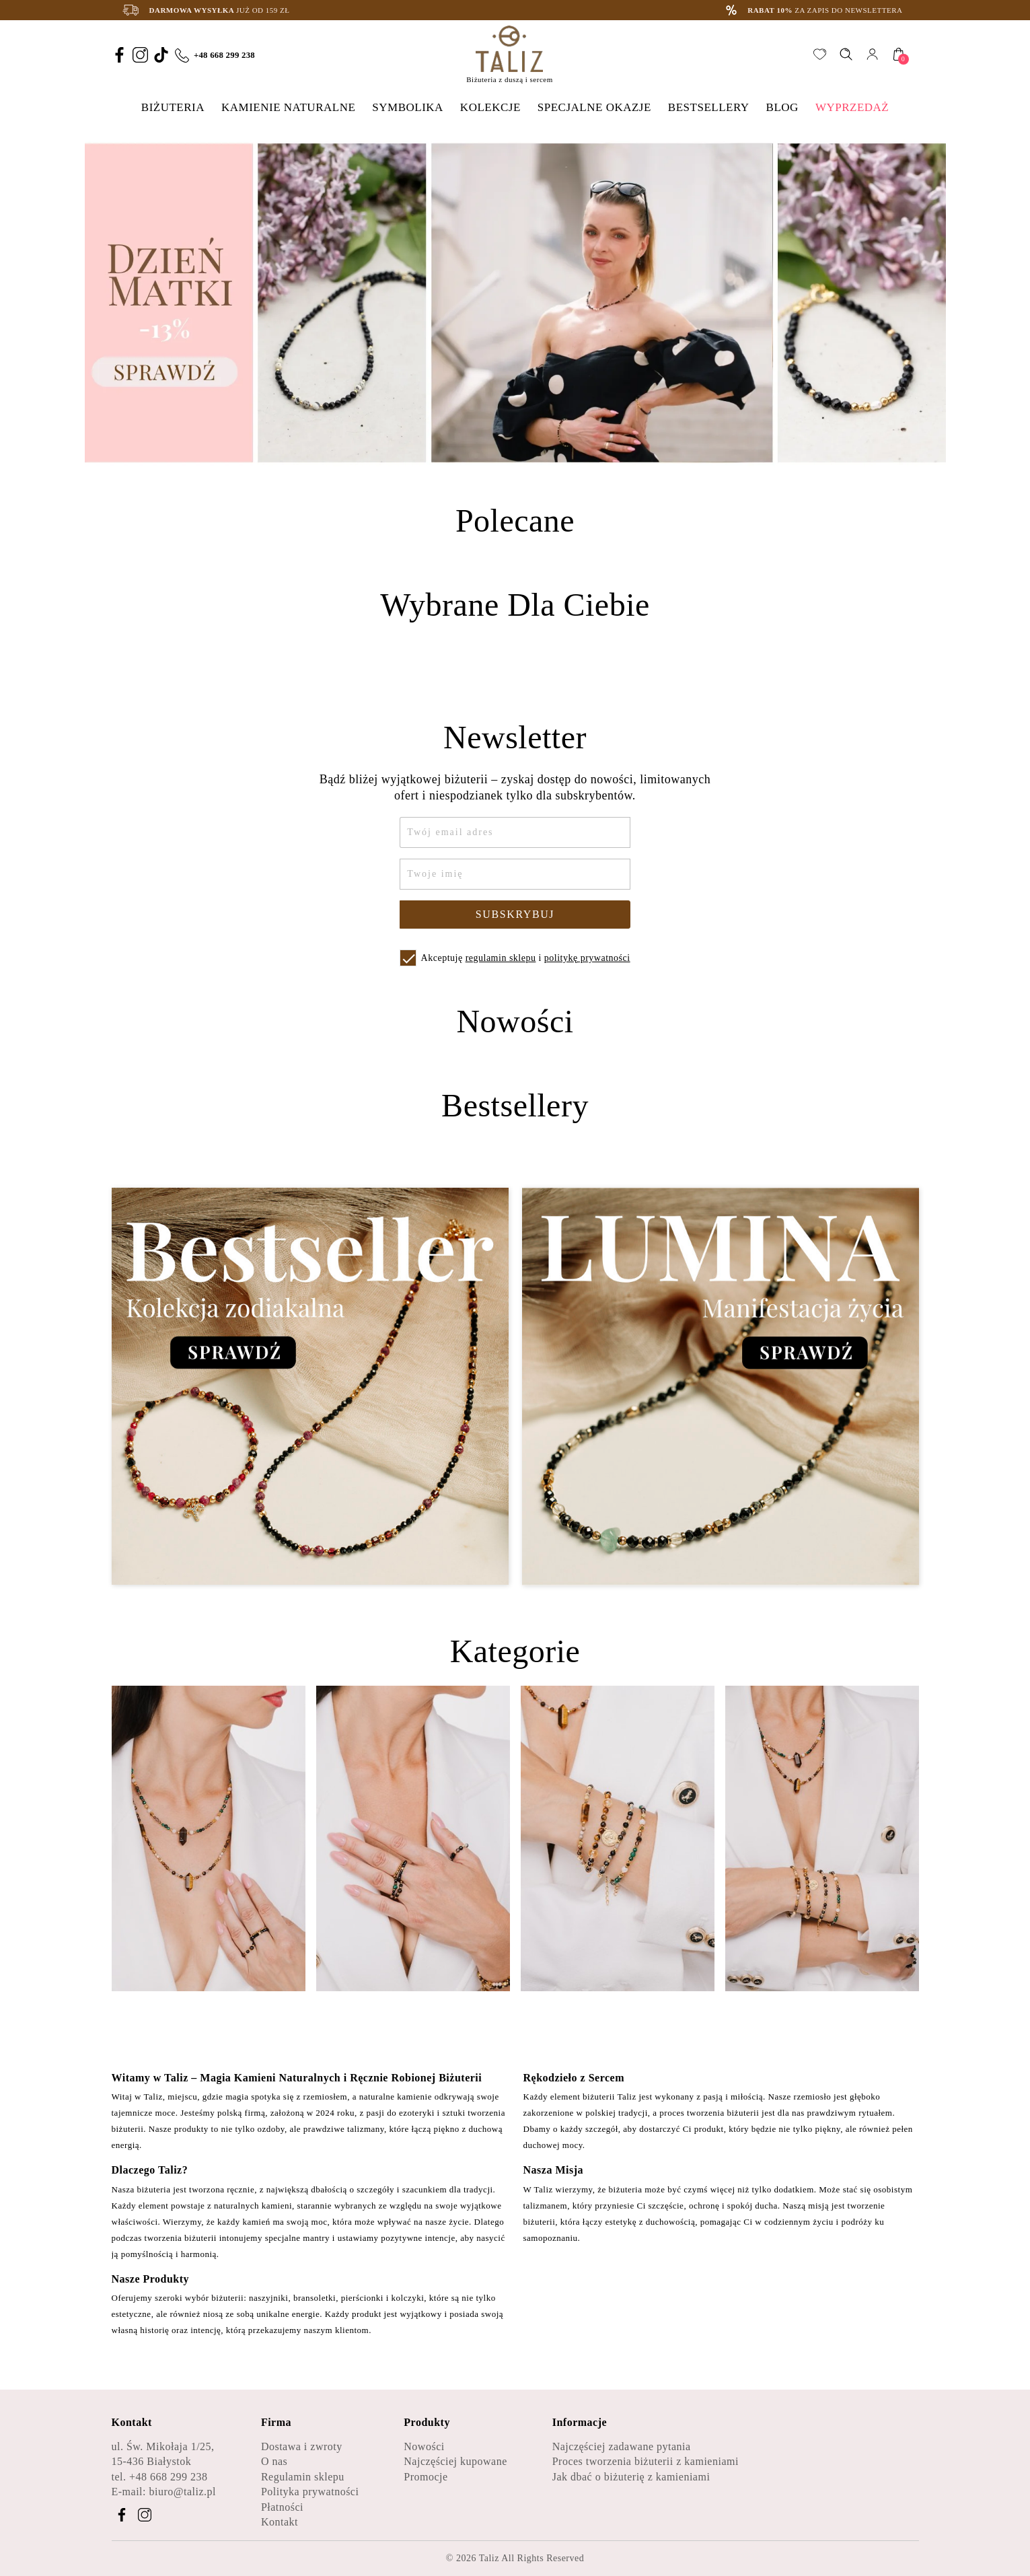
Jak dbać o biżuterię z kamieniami (631, 2476)
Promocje (425, 2476)
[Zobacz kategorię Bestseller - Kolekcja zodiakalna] (310, 1386)
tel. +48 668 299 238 (160, 2476)
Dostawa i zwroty (301, 2446)
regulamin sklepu (501, 958)
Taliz (489, 2558)
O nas (274, 2461)
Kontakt (279, 2522)
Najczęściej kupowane (455, 2461)
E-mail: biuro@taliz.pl (164, 2491)
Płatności (282, 2507)
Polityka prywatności (310, 2491)
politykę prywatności (587, 958)
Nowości (424, 2446)
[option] (515, 303)
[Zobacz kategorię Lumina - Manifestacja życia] (720, 1386)
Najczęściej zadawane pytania (621, 2446)
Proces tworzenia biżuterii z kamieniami (645, 2461)
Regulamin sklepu (302, 2476)
